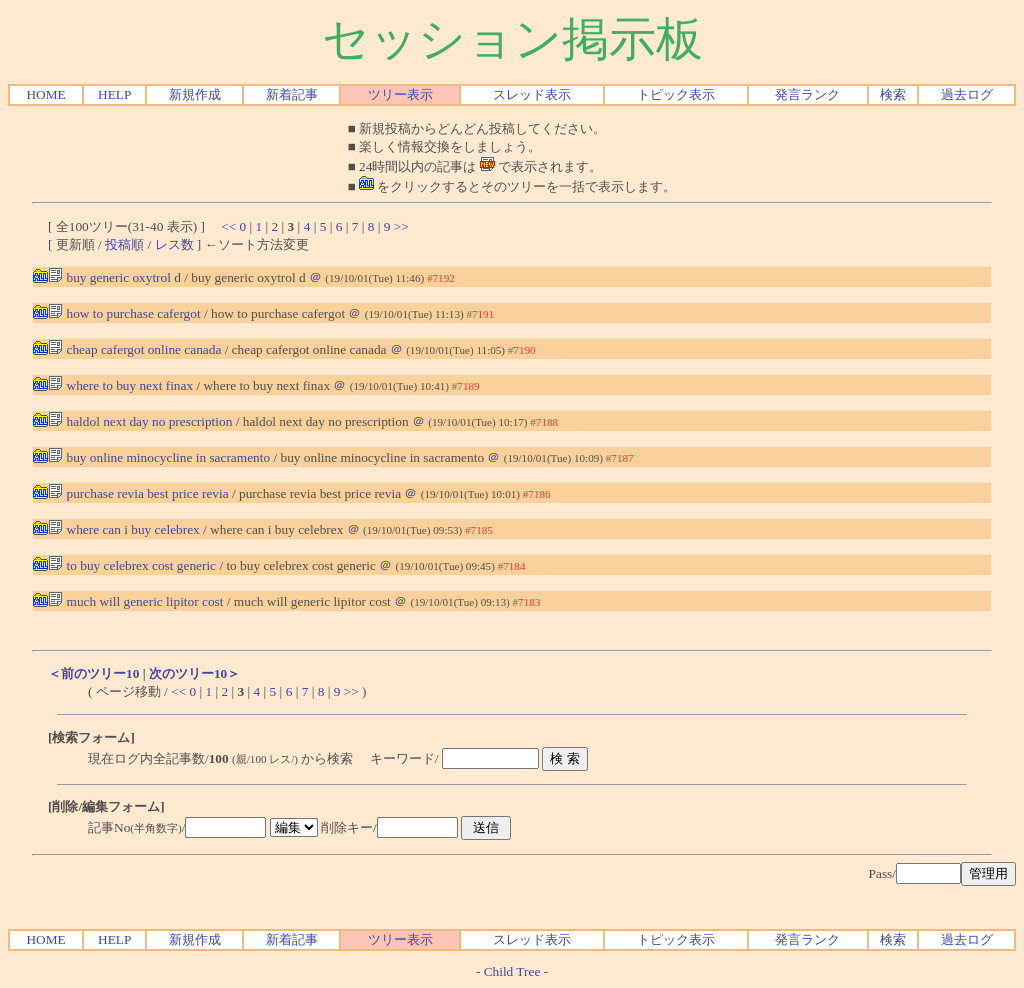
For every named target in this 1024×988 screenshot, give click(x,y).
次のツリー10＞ (194, 673)
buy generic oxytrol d (114, 277)
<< (228, 226)
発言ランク (807, 94)
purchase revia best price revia (138, 493)
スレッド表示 (532, 94)
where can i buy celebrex (124, 529)
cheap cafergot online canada (134, 349)
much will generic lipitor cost (135, 601)
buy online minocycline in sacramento (159, 457)
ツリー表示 (400, 94)
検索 (893, 94)
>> (401, 226)
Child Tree (512, 971)
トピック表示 (676, 94)
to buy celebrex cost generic (132, 565)
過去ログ (967, 94)
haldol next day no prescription (140, 421)
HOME (45, 94)
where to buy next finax (120, 385)
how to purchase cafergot (124, 313)
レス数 (174, 244)
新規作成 (195, 94)
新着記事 (292, 94)
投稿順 (124, 244)
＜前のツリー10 (93, 673)
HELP (114, 94)
